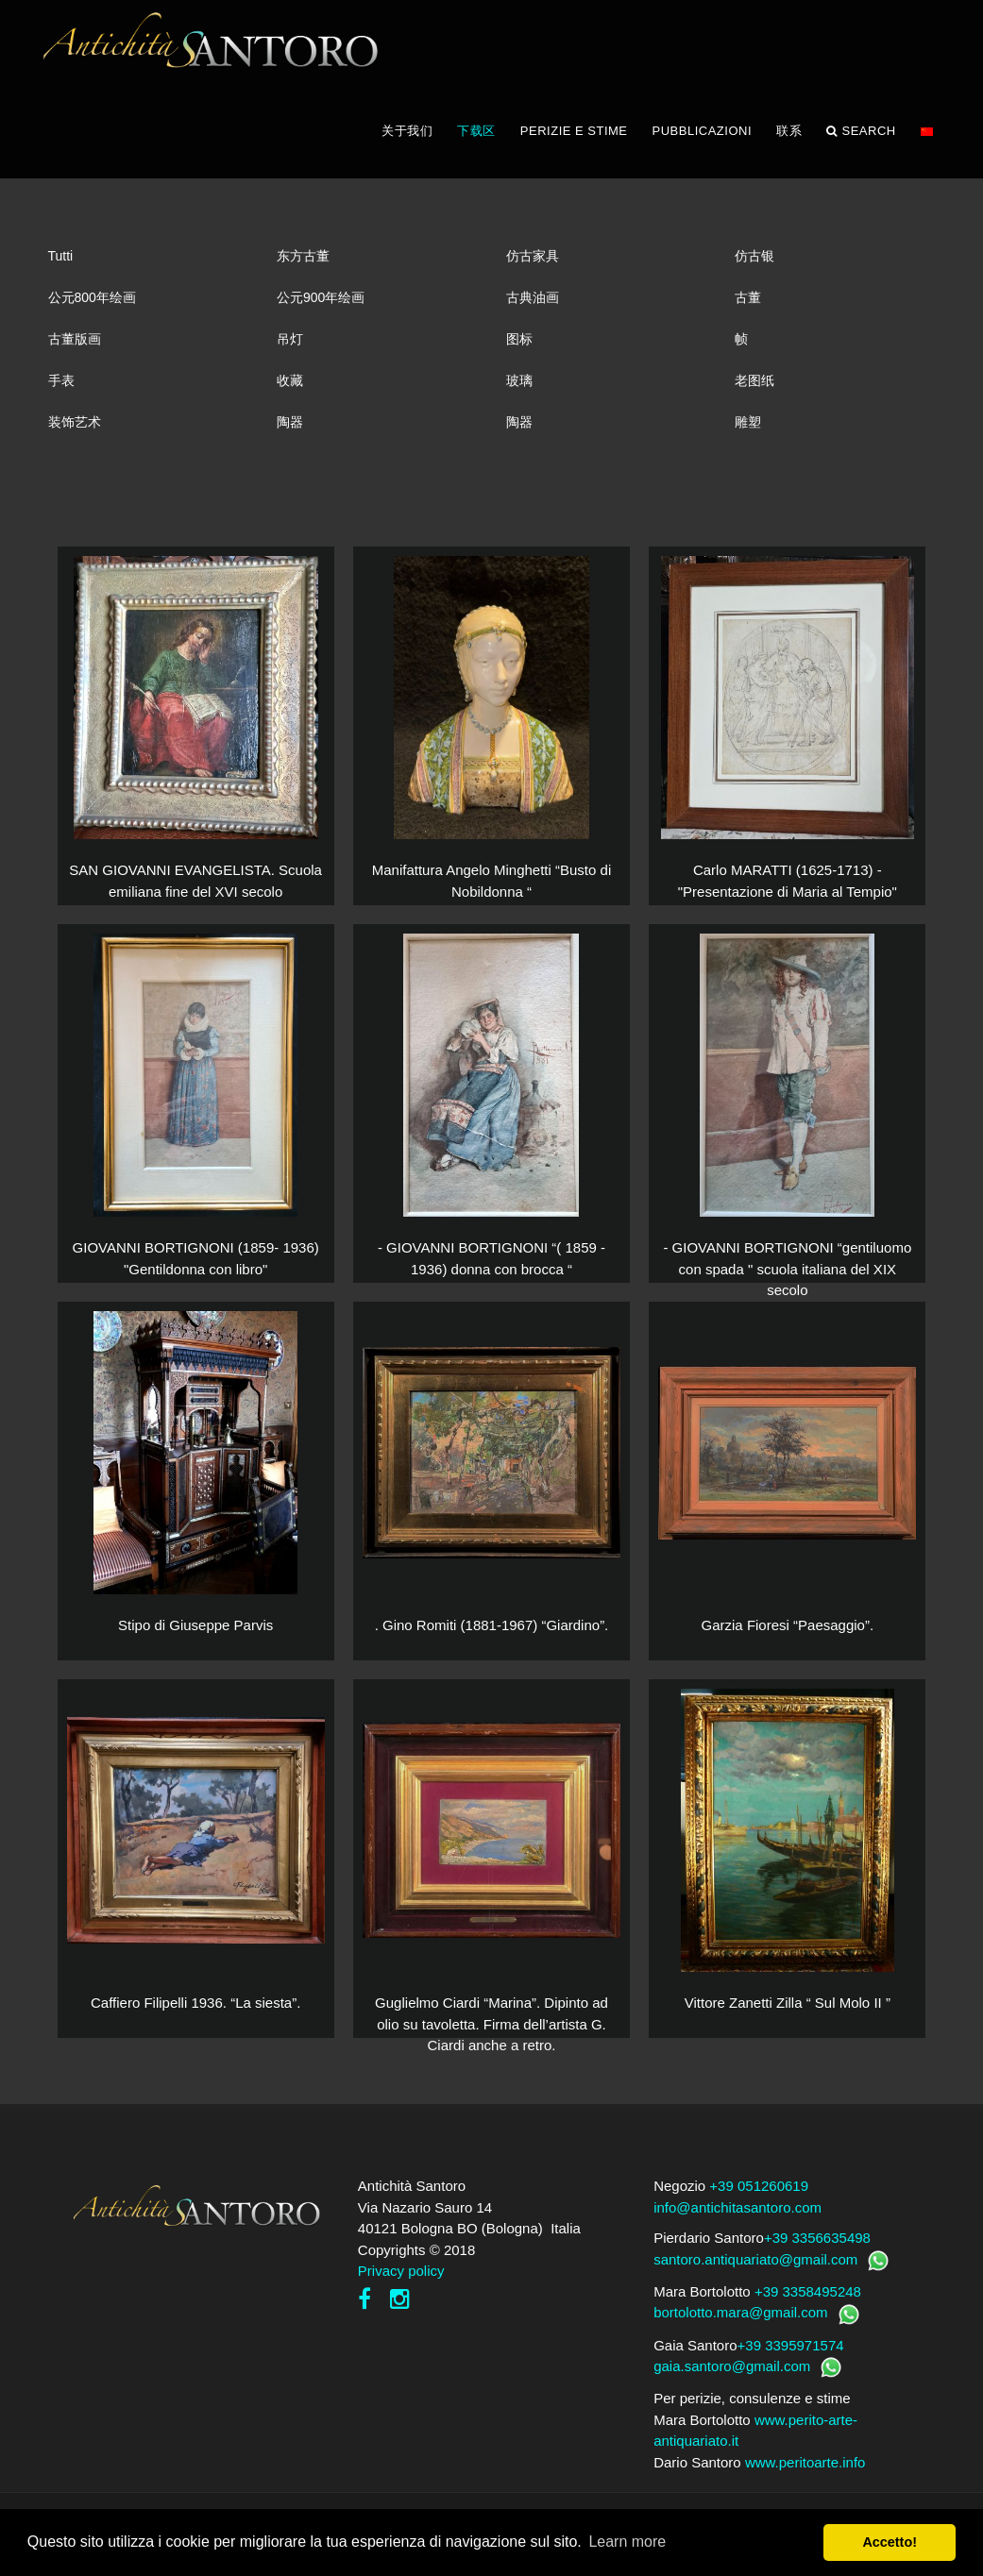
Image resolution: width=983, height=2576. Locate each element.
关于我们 (406, 141)
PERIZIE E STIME (574, 141)
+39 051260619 (758, 2197)
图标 (519, 349)
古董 (748, 307)
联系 (789, 141)
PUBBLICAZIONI (702, 141)
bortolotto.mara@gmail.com (740, 2323)
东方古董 (303, 266)
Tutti (61, 266)
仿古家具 (532, 266)
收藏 (290, 390)
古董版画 (74, 349)
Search (861, 141)
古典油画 (532, 307)
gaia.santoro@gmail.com (731, 2376)
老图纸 (754, 390)
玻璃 (519, 390)
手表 (61, 390)
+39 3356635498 (817, 2249)
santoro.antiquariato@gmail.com (755, 2270)
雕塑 (748, 432)
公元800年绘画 (92, 307)
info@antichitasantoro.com (737, 2218)
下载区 (476, 141)
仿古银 (754, 266)
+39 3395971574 (790, 2356)
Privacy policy (401, 2282)
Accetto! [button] (889, 2542)
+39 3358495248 (807, 2302)
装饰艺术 (74, 432)
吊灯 (290, 349)
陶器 (290, 432)
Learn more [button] (627, 2542)
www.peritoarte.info (805, 2473)
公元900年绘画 (320, 307)
